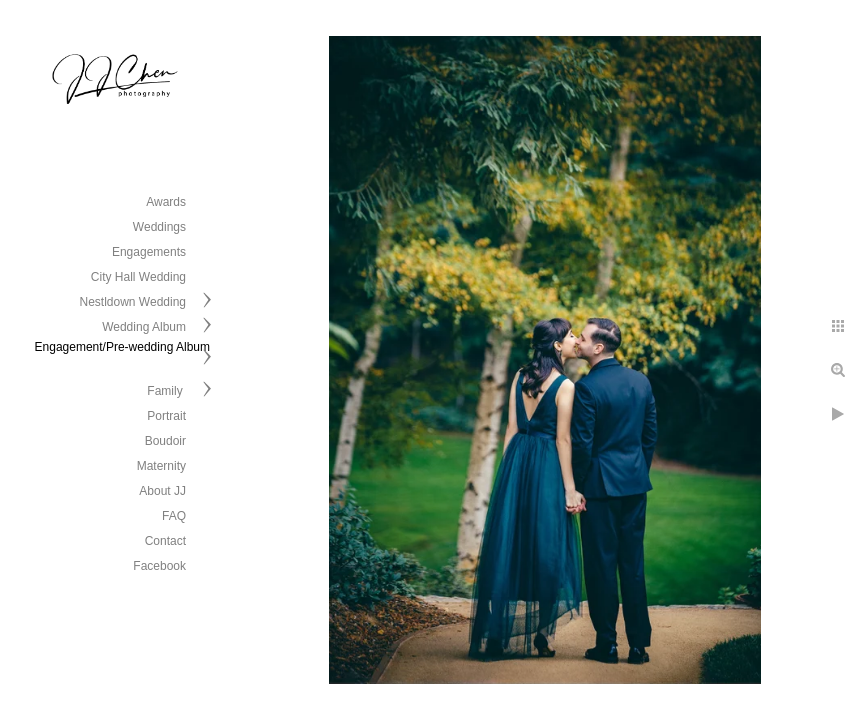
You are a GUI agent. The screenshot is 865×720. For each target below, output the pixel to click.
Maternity (161, 466)
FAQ (174, 516)
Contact (165, 541)
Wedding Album (144, 327)
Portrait (166, 416)
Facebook (159, 566)
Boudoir (165, 441)
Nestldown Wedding (132, 302)
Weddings (159, 227)
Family (166, 391)
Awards (166, 202)
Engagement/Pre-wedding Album (122, 347)
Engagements (149, 252)
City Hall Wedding (138, 277)
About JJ (162, 491)
